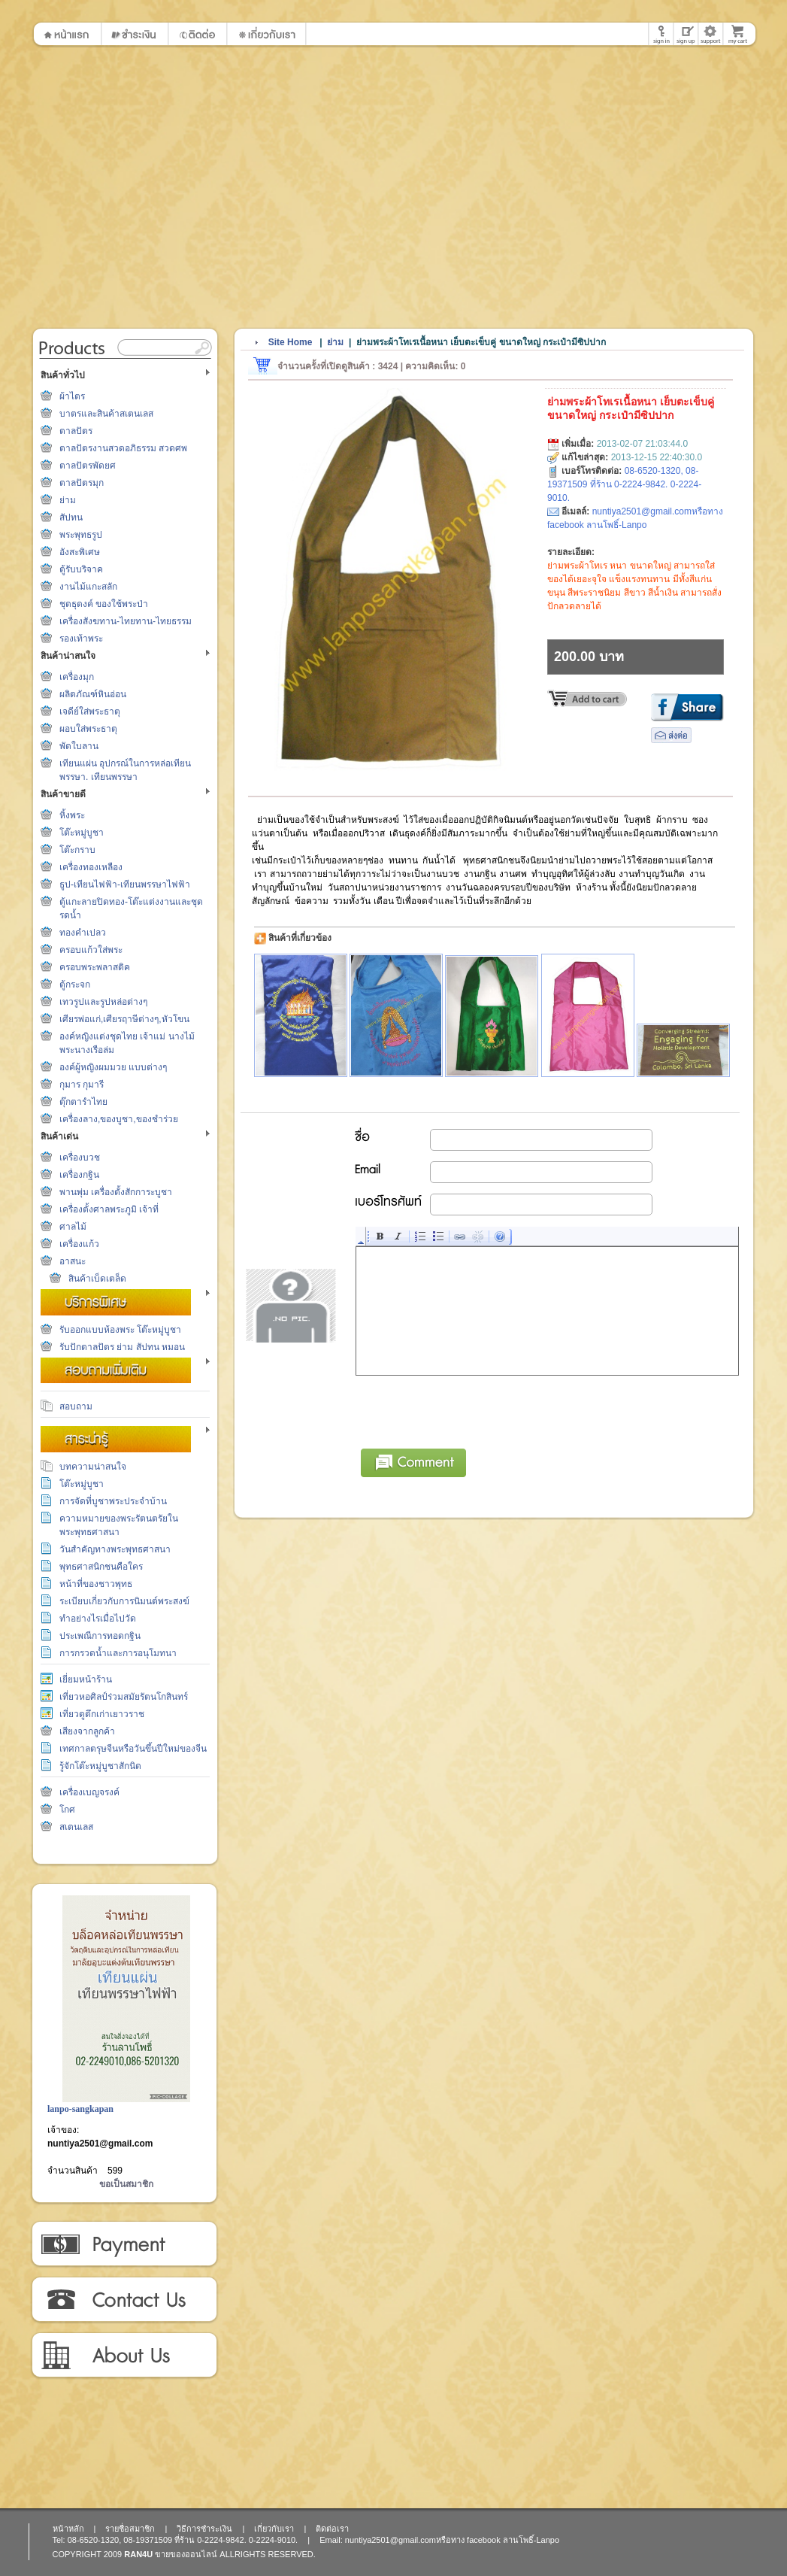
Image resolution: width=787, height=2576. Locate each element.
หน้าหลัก (68, 2528)
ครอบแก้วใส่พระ (91, 950)
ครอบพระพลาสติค (94, 967)
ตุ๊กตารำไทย (83, 1102)
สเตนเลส (76, 1827)
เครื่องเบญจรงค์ (89, 1792)
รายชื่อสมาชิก (130, 2528)
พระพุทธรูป (80, 534)
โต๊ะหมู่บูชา (81, 832)
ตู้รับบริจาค (81, 569)
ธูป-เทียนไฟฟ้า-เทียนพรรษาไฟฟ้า (124, 884)
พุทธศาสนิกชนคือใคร (101, 1566)
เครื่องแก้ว (79, 1244)
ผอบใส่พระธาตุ (88, 729)
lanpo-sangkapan (80, 2109)
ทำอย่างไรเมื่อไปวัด (97, 1618)
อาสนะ (72, 1261)
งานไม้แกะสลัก (88, 586)
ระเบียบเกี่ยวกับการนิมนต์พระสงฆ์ (124, 1601)
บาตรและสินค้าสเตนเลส (106, 413)
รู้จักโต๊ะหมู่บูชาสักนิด (100, 1766)
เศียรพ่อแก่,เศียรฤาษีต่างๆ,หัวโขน (124, 1019)
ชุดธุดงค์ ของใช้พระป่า (103, 604)
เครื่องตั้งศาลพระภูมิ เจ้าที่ (109, 1209)
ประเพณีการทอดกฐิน (100, 1636)
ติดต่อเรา (124, 2300)
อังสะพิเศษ (79, 552)
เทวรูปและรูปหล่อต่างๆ (103, 1002)
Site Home (290, 342)
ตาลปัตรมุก (81, 483)
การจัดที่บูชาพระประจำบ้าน (113, 1501)
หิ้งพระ (72, 815)
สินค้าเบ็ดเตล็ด (97, 1278)
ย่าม (67, 500)
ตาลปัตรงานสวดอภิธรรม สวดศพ (123, 448)
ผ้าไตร (72, 396)
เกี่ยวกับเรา (124, 2356)
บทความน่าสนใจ (92, 1466)
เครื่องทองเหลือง (91, 867)
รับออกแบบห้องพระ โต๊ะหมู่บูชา (120, 1329)
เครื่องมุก (76, 677)
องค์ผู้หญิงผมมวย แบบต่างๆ (113, 1067)
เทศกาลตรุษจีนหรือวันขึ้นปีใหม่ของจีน (133, 1748)
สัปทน (71, 517)
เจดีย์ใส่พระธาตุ (89, 711)
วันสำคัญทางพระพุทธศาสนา (115, 1549)
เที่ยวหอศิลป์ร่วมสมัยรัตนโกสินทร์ (123, 1697)
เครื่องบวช (79, 1157)
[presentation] (470, 1409)
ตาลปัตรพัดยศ (87, 465)
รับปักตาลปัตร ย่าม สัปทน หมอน (122, 1347)
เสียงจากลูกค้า (87, 1731)
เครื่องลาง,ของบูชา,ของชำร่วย (118, 1119)
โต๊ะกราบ (77, 850)
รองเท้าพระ (81, 638)
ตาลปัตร (75, 431)
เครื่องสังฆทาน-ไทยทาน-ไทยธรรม (125, 621)
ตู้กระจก (74, 984)
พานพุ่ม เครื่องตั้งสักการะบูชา (115, 1192)
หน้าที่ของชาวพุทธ (95, 1584)
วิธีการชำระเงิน (124, 2244)
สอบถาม (75, 1406)
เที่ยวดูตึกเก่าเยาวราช (101, 1714)
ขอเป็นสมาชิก (126, 2184)
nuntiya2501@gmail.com (100, 2143)
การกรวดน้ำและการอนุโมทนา (118, 1653)
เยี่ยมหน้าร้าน (85, 1679)
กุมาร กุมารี (81, 1084)
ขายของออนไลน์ (186, 2554)
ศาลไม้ (72, 1226)
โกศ (67, 1809)
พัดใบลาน (78, 746)
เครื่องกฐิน (79, 1175)
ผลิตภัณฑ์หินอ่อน (92, 694)
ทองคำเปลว (82, 932)
